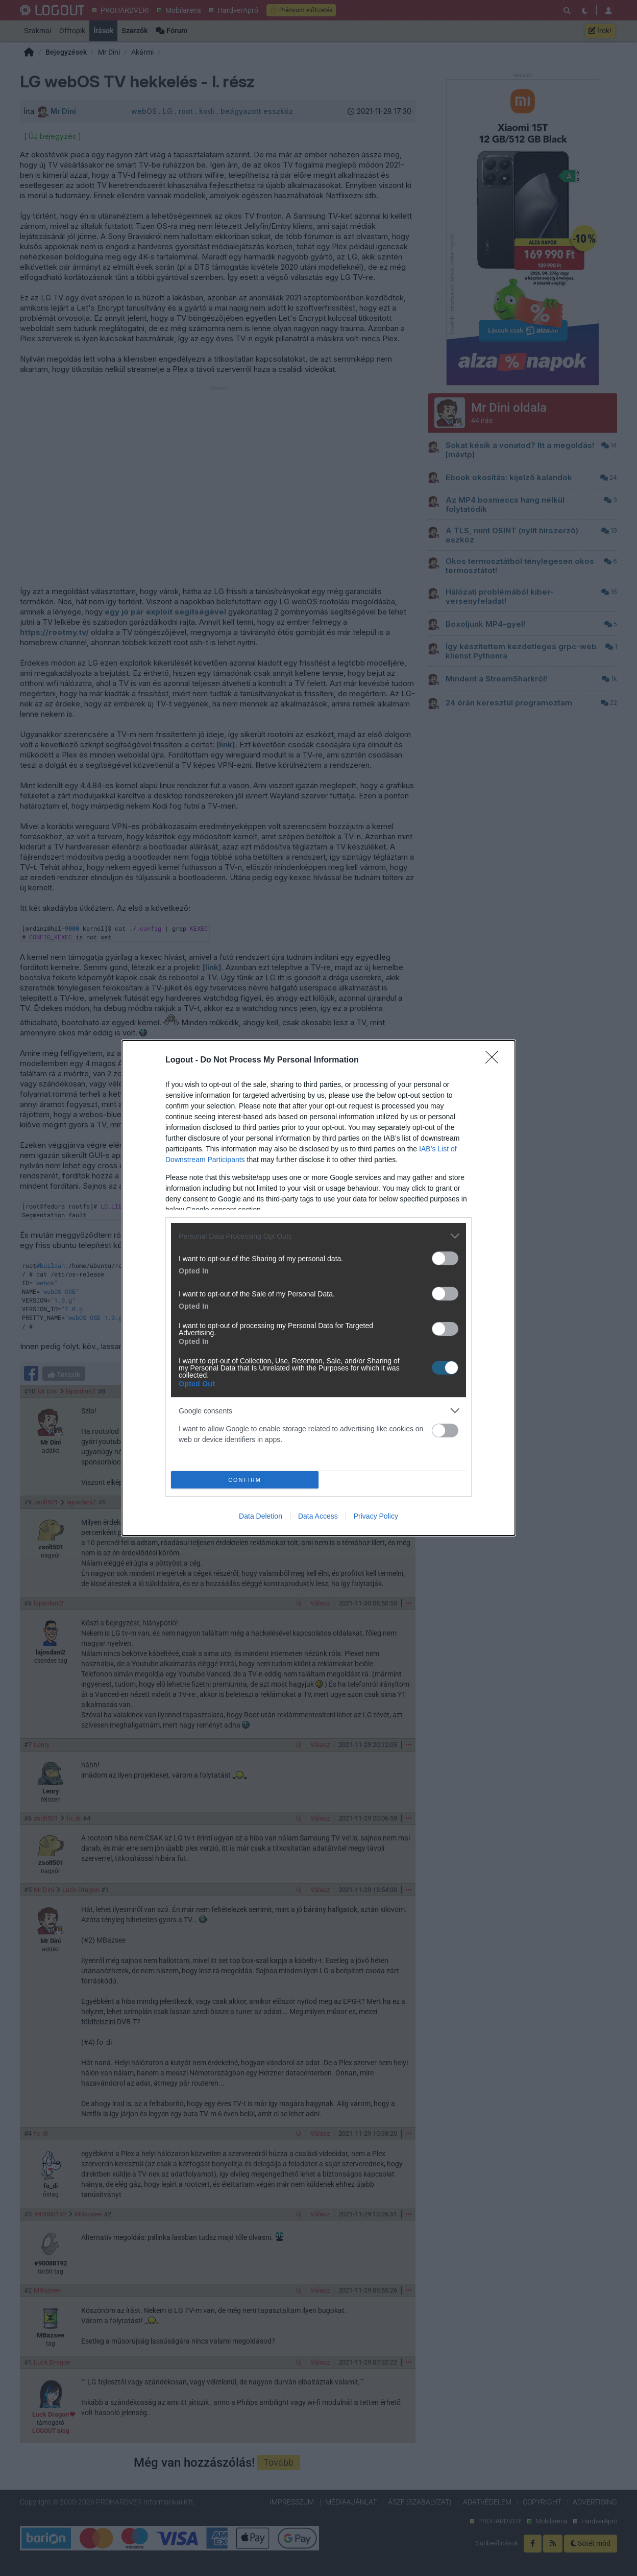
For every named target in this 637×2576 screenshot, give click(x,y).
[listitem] (318, 1236)
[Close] (495, 1060)
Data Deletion (260, 1516)
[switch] (445, 1258)
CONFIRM (245, 1480)
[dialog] (318, 1288)
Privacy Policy (376, 1516)
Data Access (318, 1516)
